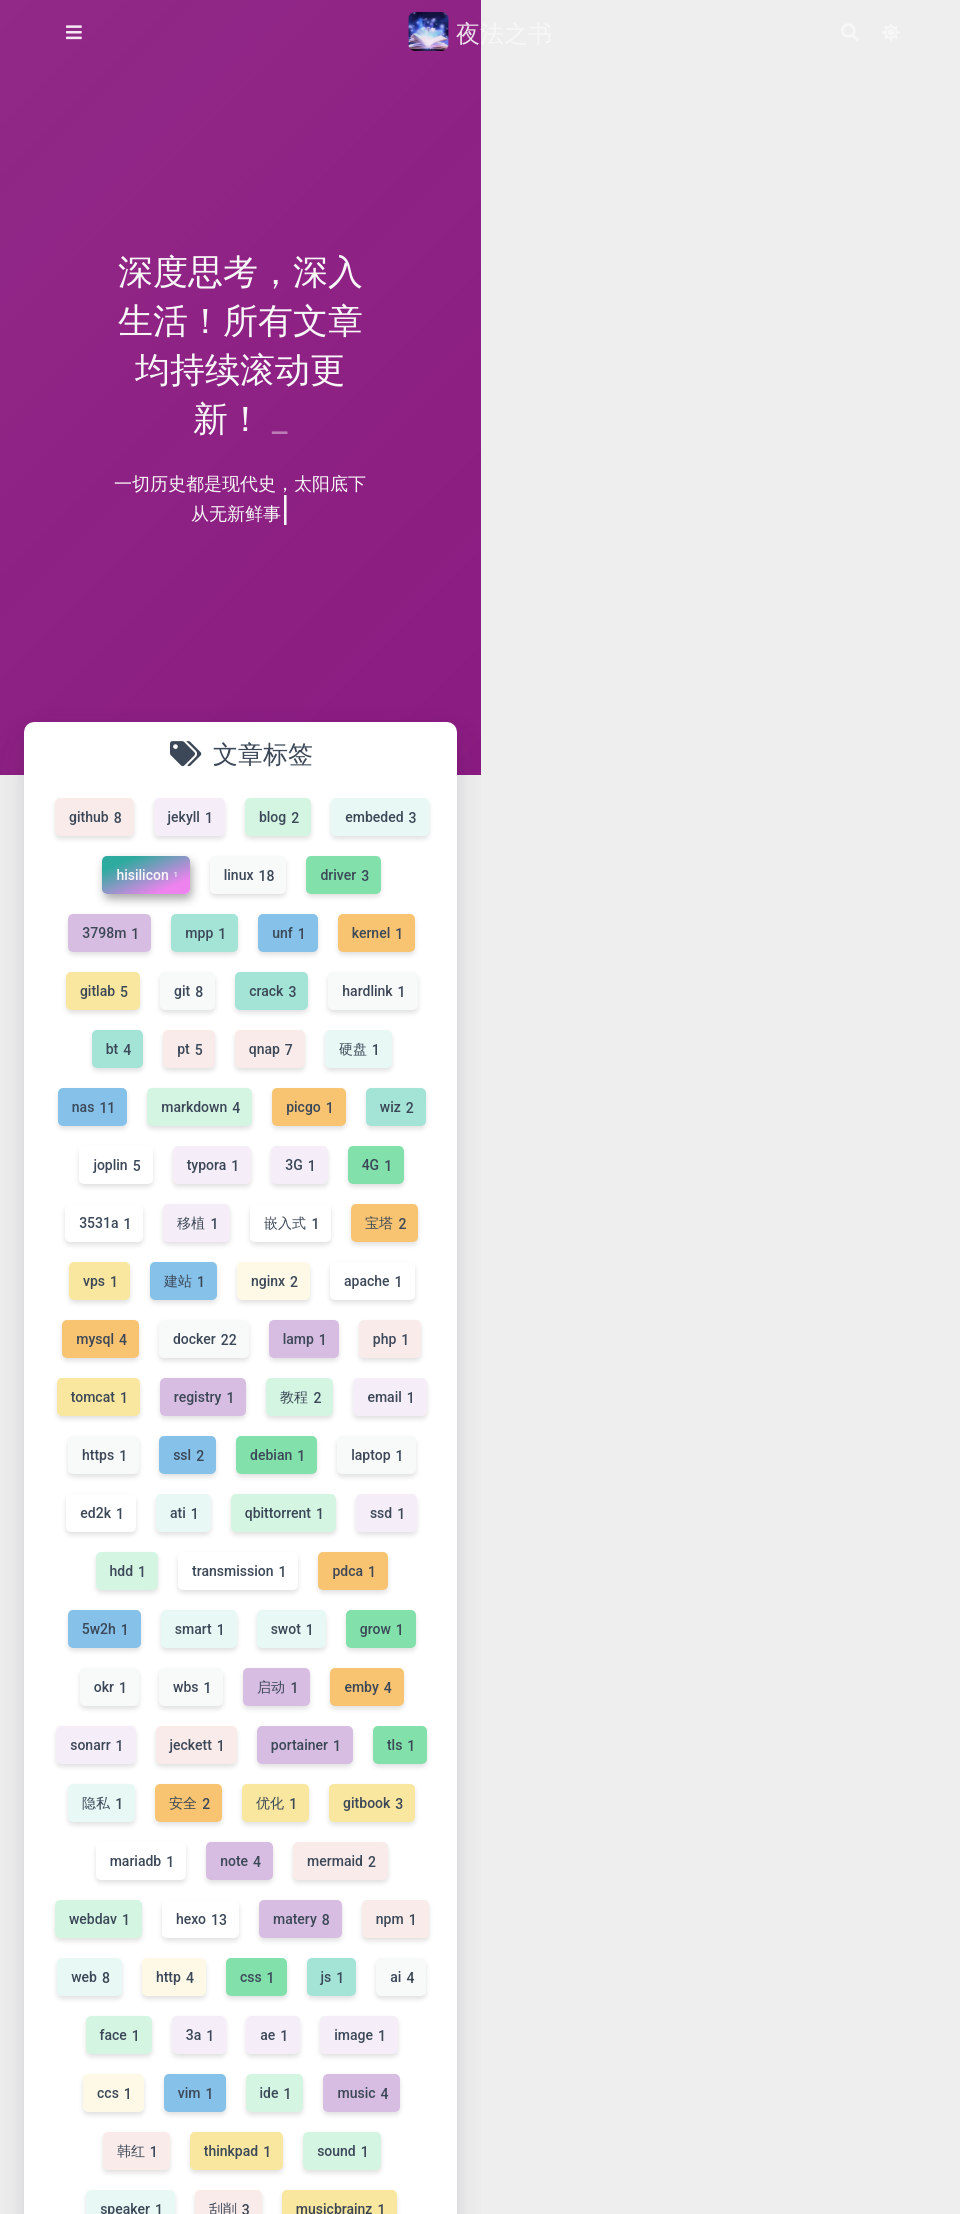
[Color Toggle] (889, 33)
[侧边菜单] (74, 32)
